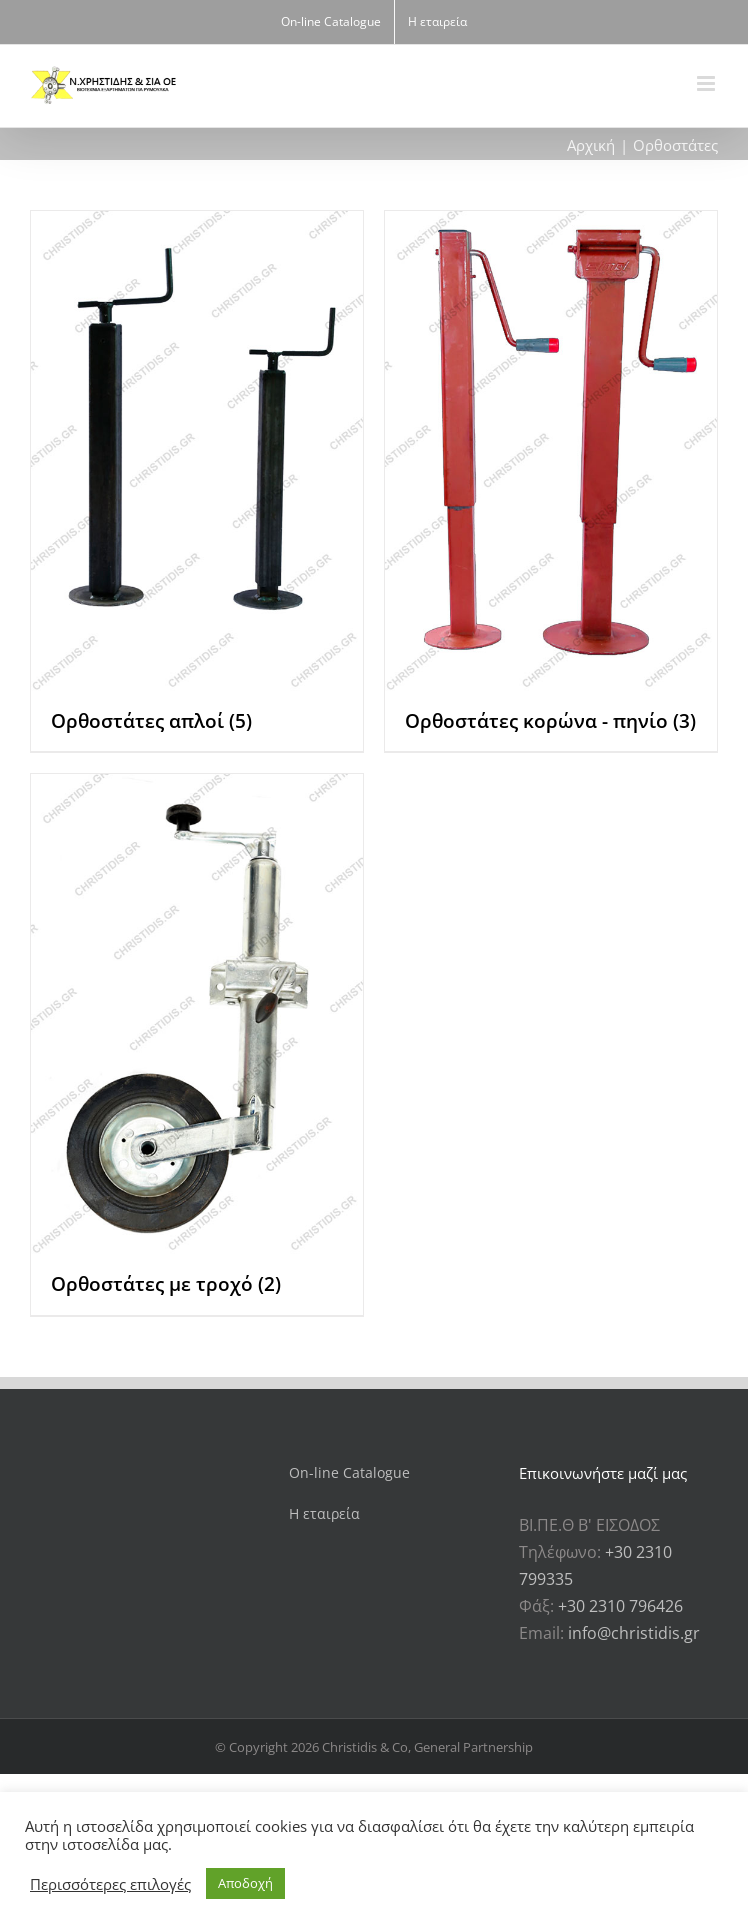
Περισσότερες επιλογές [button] (110, 1884)
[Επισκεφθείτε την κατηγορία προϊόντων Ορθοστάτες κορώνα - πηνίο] (551, 481)
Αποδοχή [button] (245, 1883)
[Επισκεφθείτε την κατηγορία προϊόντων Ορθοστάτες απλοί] (197, 481)
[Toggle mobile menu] (707, 83)
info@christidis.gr (634, 1633)
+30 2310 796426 (620, 1606)
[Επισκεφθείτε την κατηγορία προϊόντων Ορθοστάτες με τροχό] (197, 1044)
